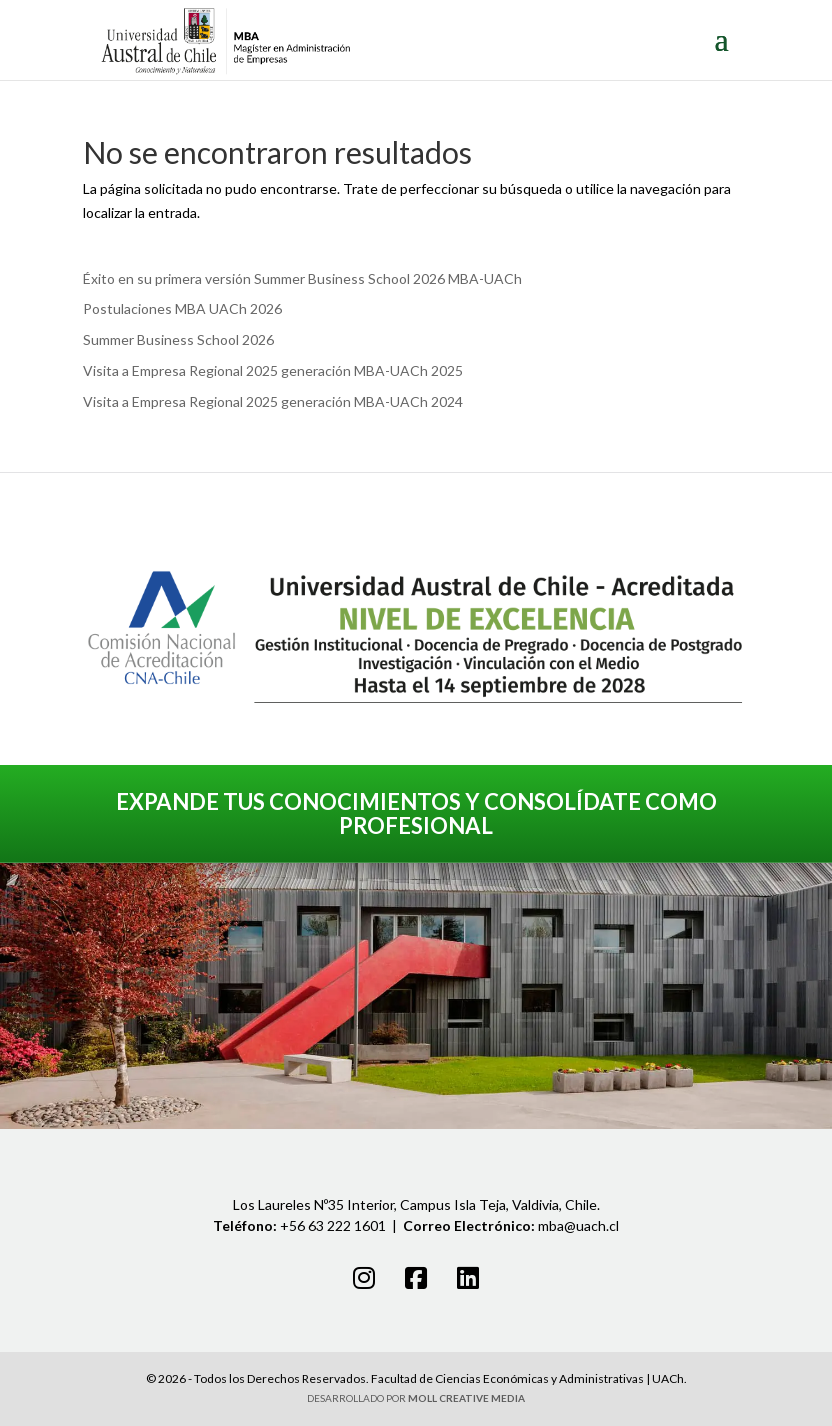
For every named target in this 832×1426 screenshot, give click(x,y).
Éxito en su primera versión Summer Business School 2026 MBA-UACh (302, 278)
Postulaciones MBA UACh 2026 (182, 308)
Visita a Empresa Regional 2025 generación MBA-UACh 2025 (273, 370)
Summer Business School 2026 (178, 339)
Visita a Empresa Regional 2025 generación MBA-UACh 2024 (273, 401)
